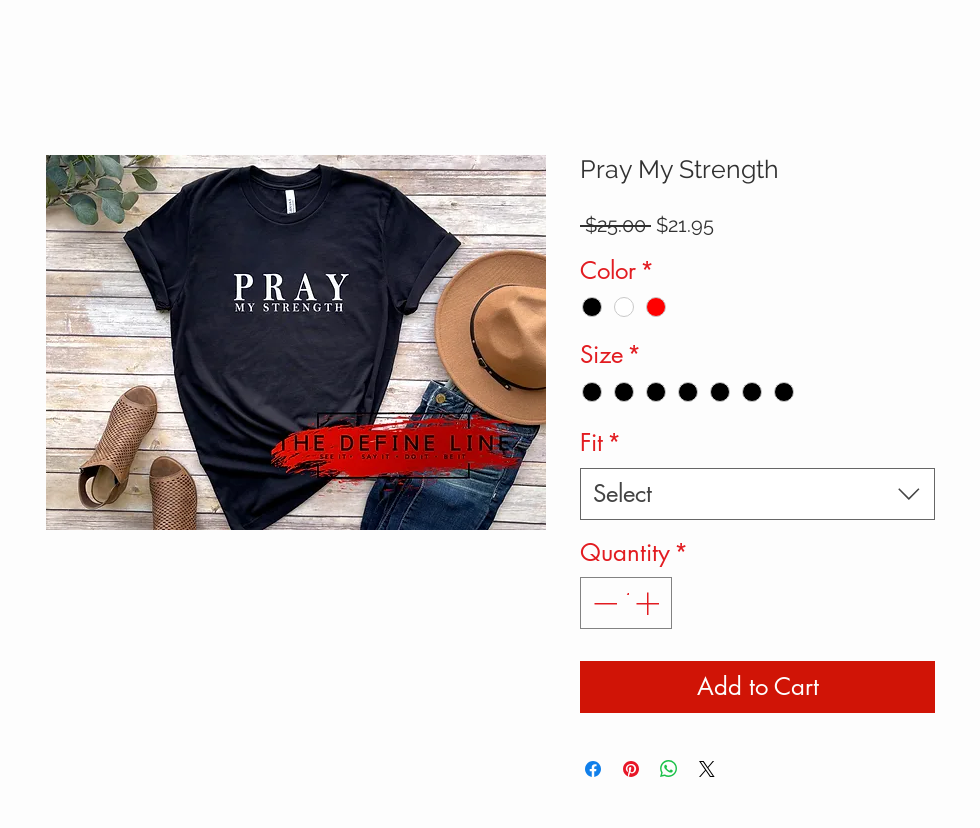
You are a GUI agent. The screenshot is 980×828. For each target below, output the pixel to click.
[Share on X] (707, 769)
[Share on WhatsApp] (669, 769)
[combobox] (757, 494)
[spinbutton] (626, 603)
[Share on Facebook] (593, 769)
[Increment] (649, 603)
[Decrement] (603, 603)
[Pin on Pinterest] (631, 769)
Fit (600, 442)
